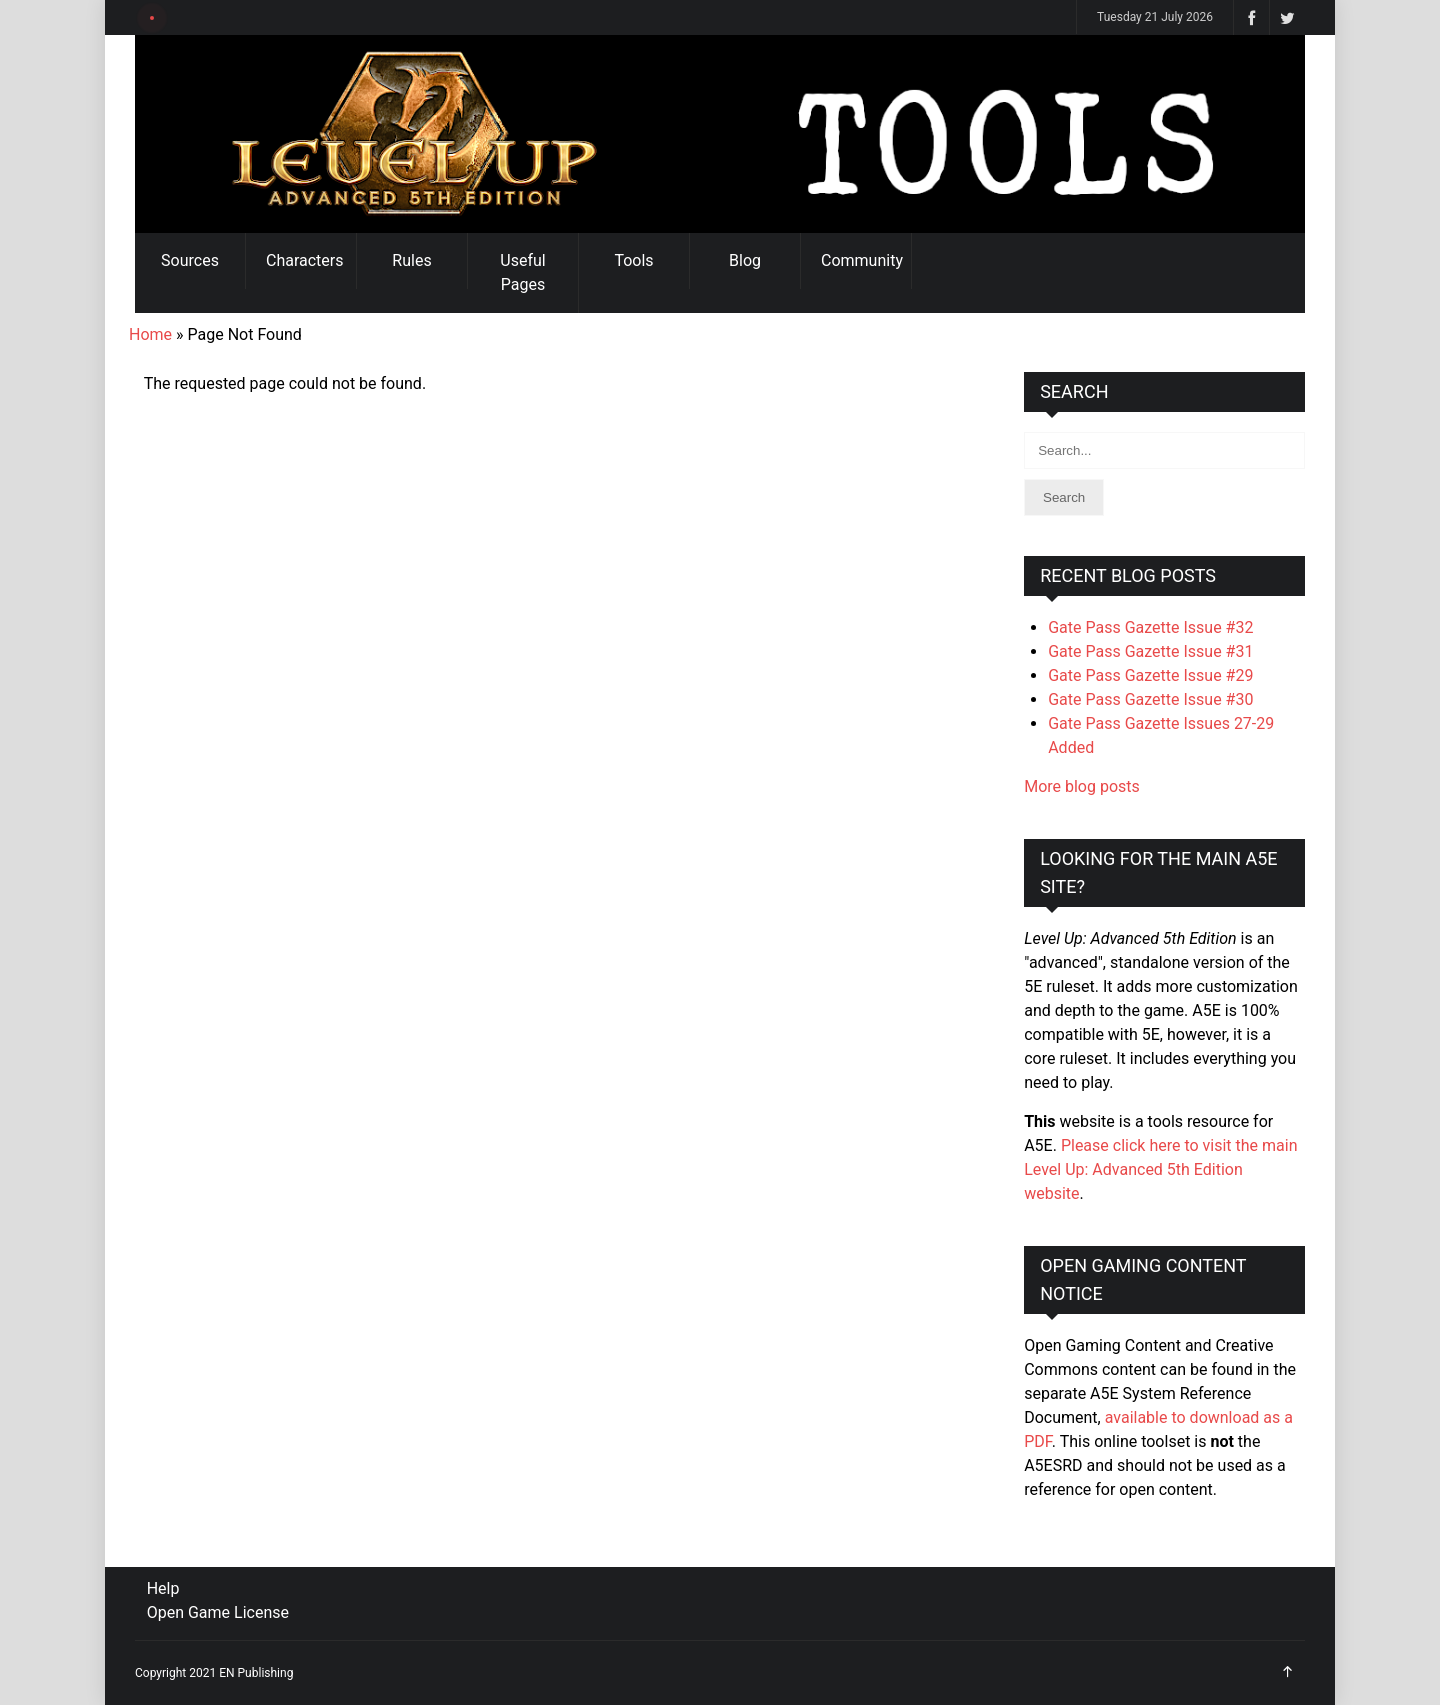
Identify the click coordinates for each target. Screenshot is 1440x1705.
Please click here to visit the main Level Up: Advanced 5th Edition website (1160, 1169)
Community (862, 260)
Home (150, 334)
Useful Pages (522, 272)
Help (163, 1588)
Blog (745, 260)
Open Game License (218, 1612)
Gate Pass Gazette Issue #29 (1150, 675)
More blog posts (1082, 786)
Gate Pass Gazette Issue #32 (1150, 627)
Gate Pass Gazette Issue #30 (1150, 699)
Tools (633, 260)
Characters (305, 260)
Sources (190, 260)
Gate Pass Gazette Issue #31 (1150, 651)
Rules (411, 260)
